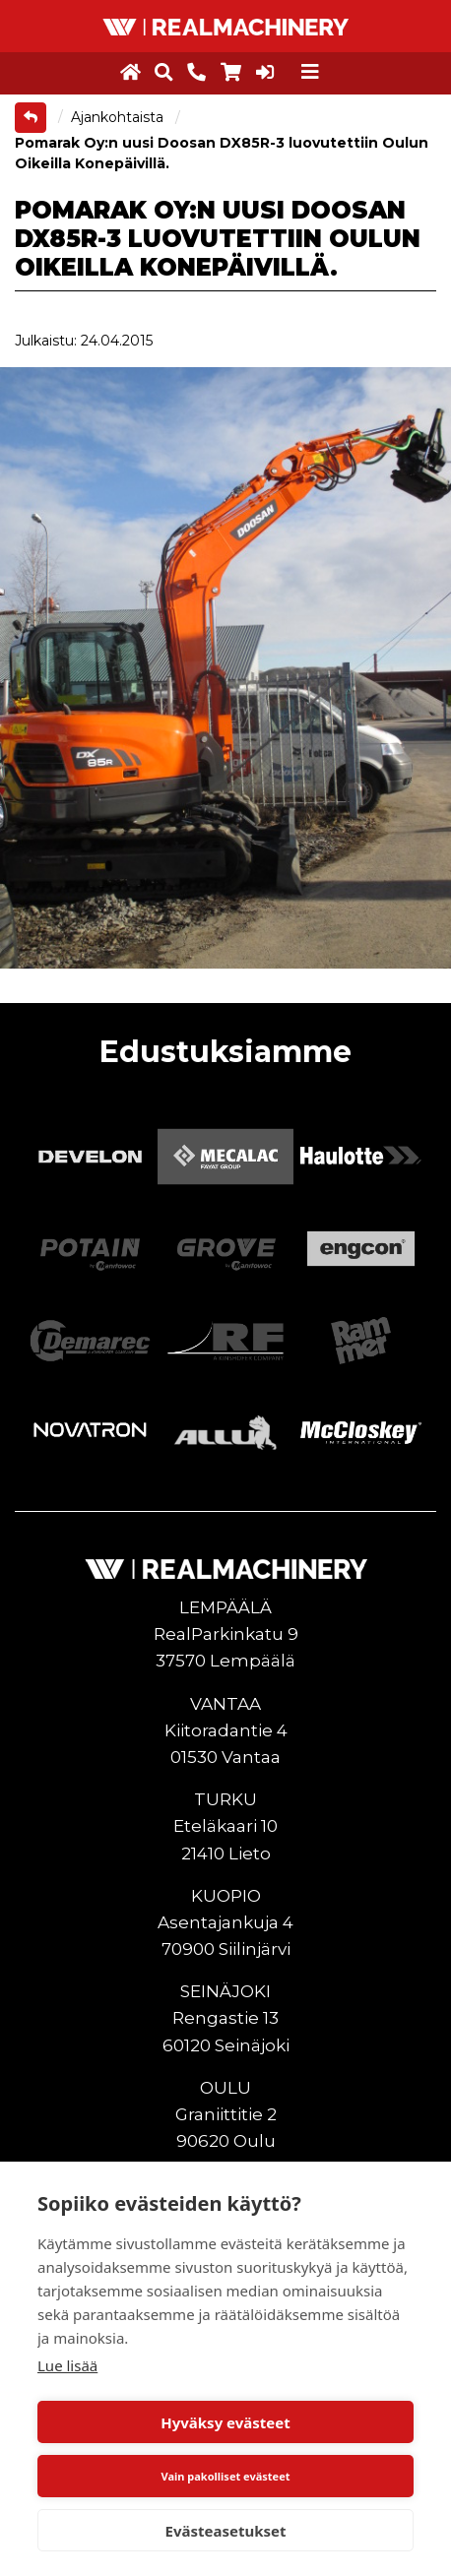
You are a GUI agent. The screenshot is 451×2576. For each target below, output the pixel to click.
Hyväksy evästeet (225, 2422)
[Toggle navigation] (310, 72)
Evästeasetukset (226, 2531)
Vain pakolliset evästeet (225, 2476)
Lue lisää (67, 2365)
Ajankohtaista (119, 117)
